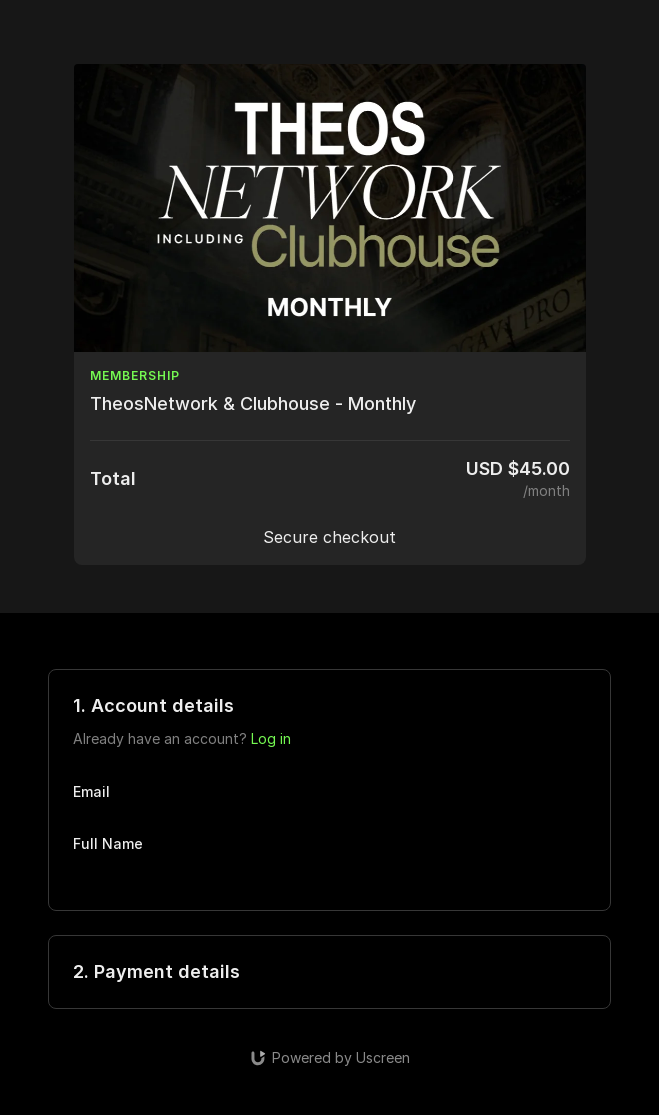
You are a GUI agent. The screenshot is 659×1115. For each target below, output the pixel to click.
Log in (271, 738)
